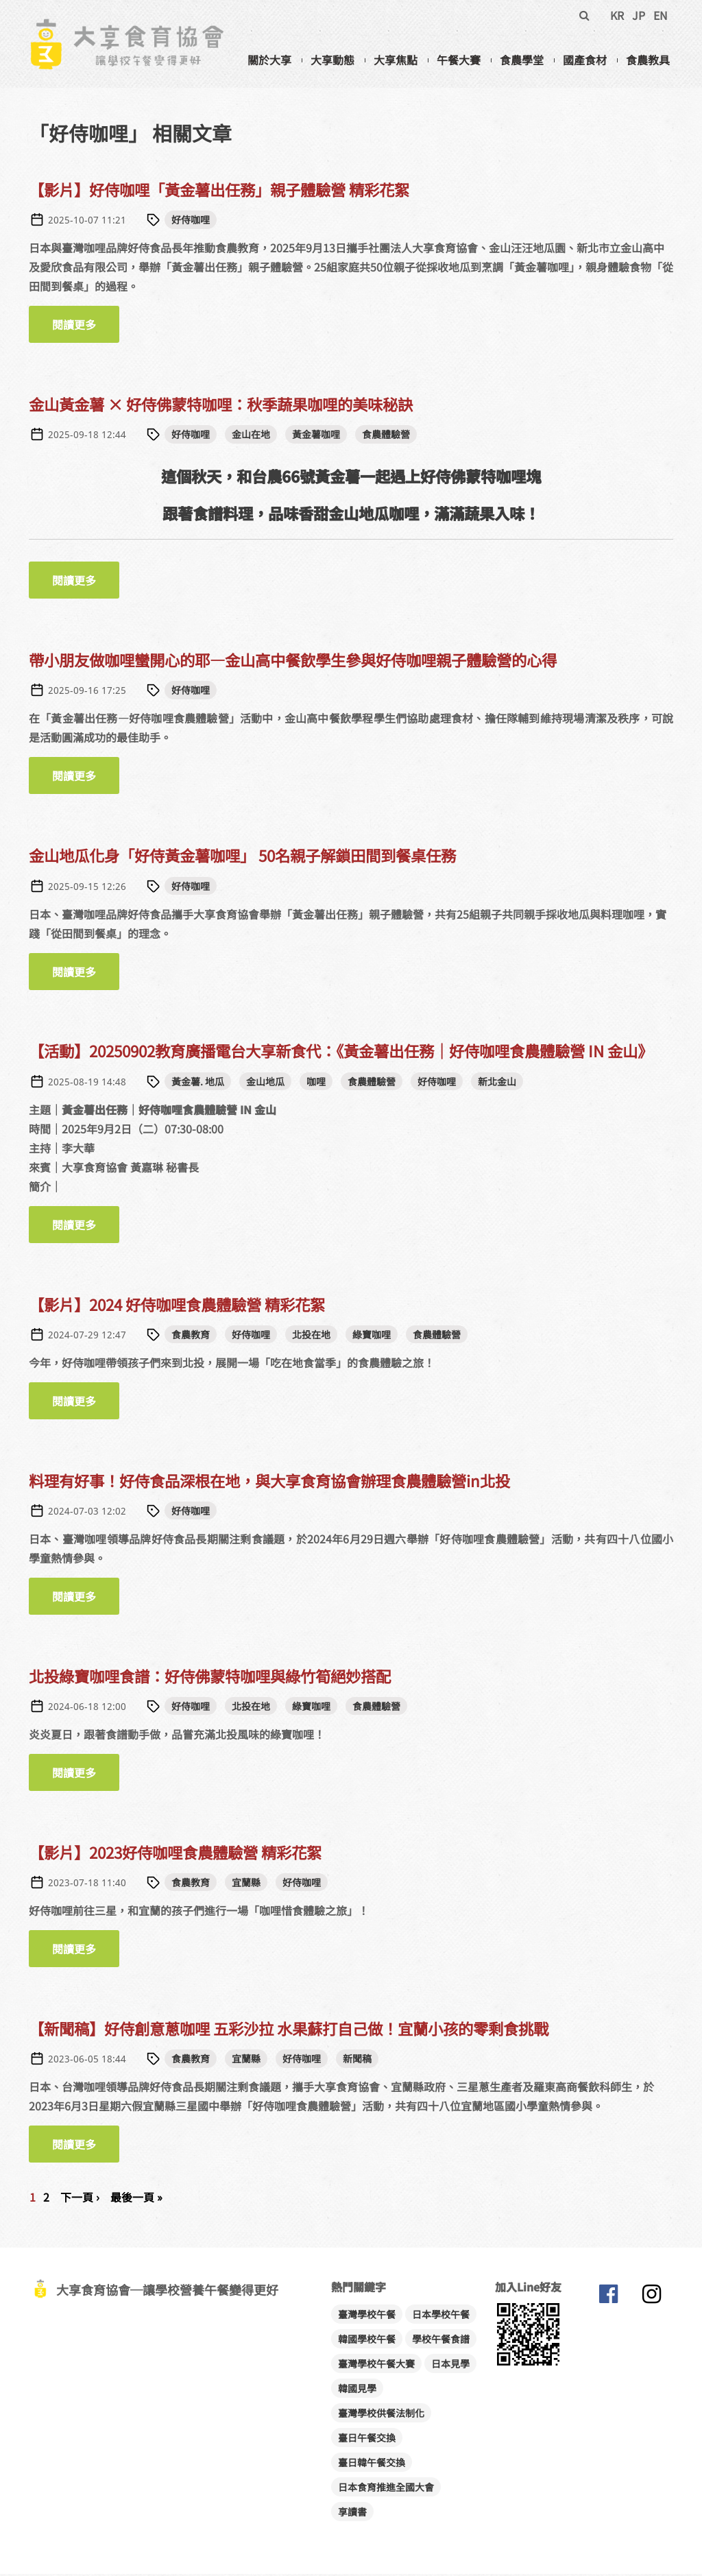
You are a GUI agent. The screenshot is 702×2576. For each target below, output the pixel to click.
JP (638, 15)
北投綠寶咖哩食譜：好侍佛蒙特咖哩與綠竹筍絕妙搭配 (210, 1678)
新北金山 (497, 1083)
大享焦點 (395, 59)
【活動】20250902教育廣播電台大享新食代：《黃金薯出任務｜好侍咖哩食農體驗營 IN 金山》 (341, 1053)
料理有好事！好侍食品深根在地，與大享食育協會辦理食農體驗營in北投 (269, 1482)
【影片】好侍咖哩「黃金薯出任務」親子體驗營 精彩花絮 (219, 191)
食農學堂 (522, 59)
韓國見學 (357, 2390)
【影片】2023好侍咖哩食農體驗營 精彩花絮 (175, 1854)
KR (617, 15)
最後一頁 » (136, 2199)
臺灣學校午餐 (367, 2316)
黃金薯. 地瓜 (197, 1083)
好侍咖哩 (190, 221)
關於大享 (269, 59)
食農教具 (648, 59)
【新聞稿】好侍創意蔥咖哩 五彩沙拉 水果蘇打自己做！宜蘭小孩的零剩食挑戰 (288, 2030)
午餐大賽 (459, 59)
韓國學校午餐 (367, 2341)
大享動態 (332, 59)
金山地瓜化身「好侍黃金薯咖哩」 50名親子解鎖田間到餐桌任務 (242, 857)
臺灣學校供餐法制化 (381, 2415)
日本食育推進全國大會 (386, 2489)
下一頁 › (79, 2199)
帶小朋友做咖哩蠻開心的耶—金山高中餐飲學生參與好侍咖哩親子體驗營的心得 (293, 662)
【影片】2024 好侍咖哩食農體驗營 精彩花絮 (177, 1306)
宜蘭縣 (246, 1884)
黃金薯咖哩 (316, 436)
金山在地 (251, 436)
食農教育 (190, 1336)
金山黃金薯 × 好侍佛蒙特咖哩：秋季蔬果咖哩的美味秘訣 (221, 406)
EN (660, 15)
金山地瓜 (265, 1083)
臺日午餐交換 (367, 2439)
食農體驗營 (386, 436)
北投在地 (311, 1336)
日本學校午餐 (441, 2316)
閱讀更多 (85, 326)
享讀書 (352, 2513)
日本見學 (450, 2365)
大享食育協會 (608, 2299)
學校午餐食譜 (441, 2341)
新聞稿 (357, 2060)
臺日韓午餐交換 (371, 2464)
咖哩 (316, 1083)
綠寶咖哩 (371, 1336)
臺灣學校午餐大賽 (376, 2365)
